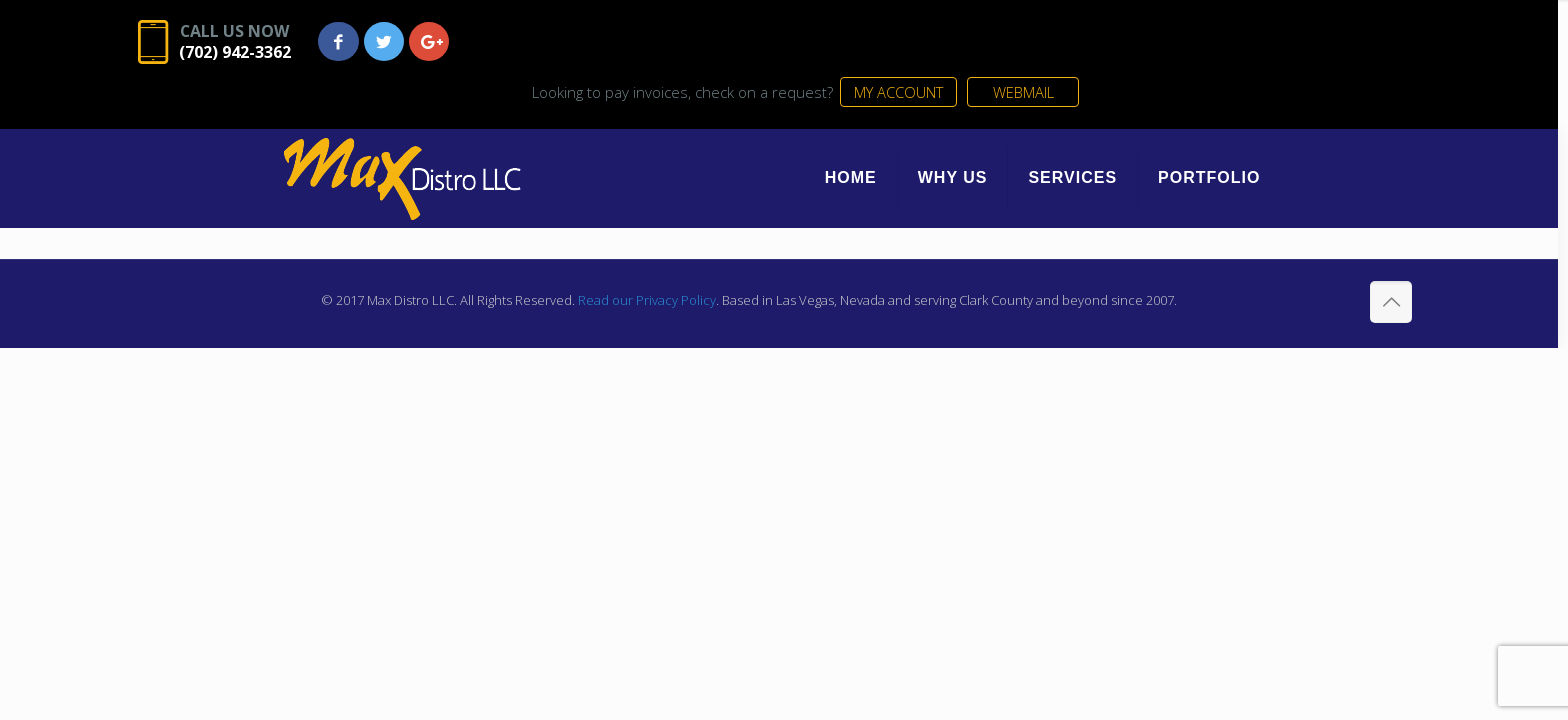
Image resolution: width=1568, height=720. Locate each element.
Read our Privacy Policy (644, 259)
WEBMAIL (1305, 47)
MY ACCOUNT (1176, 47)
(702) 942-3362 (303, 53)
